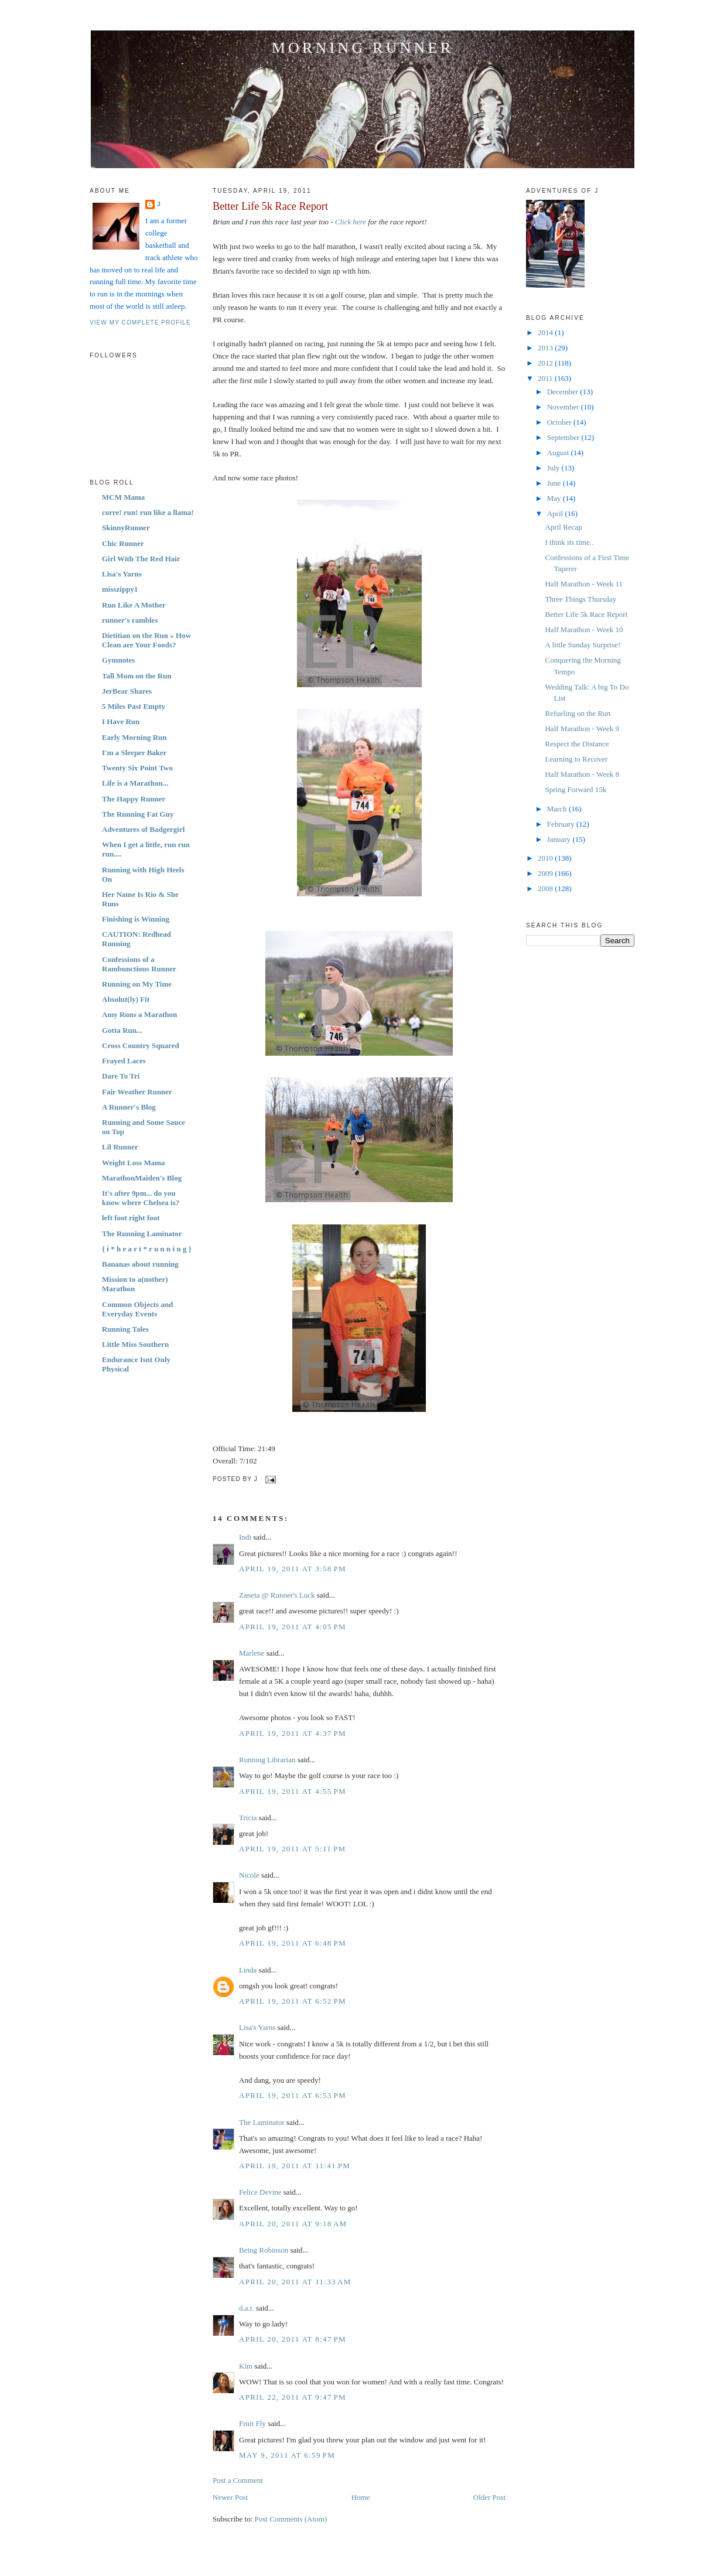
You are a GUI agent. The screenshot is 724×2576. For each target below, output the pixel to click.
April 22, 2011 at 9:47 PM (292, 2397)
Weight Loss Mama (133, 1162)
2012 (546, 363)
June (555, 483)
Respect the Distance (577, 743)
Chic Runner (123, 543)
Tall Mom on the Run (137, 675)
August (559, 452)
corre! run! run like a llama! (148, 512)
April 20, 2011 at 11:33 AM (295, 2281)
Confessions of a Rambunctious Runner (139, 964)
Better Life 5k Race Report (270, 206)
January (560, 839)
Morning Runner (362, 47)
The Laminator (262, 2122)
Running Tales (125, 1329)
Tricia (248, 1817)
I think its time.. (569, 542)
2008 (546, 888)
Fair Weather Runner (137, 1091)
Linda (248, 1970)
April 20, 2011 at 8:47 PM (292, 2339)
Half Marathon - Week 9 (582, 728)
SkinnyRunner (126, 527)
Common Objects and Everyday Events (137, 1309)
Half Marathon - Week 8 (582, 774)
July (554, 467)
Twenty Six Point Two (137, 767)
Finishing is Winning (135, 919)
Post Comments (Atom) (291, 2518)
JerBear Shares (127, 691)
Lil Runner (120, 1146)
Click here (350, 221)
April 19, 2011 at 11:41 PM (294, 2165)
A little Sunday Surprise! (582, 644)
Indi (245, 1537)
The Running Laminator (142, 1233)
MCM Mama (123, 497)
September (564, 437)
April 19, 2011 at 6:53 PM (292, 2095)
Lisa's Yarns (122, 573)
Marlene (251, 1653)
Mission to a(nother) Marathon (135, 1284)
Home (360, 2497)
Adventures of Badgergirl (143, 829)
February (561, 824)
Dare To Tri (120, 1076)
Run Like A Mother (134, 605)
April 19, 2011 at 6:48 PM (292, 1943)
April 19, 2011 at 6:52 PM (292, 2001)
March (558, 808)
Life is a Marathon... (135, 783)
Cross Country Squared (140, 1045)
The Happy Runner (133, 798)
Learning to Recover (576, 759)
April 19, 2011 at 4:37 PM (292, 1733)
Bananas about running (140, 1264)
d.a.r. (246, 2308)
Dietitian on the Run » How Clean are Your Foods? (146, 640)
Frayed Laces (124, 1060)
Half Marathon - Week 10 (584, 629)
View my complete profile (140, 322)
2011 (546, 378)
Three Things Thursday (580, 599)
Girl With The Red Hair (141, 558)
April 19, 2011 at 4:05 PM (292, 1626)
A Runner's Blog (129, 1107)
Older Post (489, 2497)
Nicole (249, 1875)
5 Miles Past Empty (133, 706)
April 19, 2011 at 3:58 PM (292, 1568)
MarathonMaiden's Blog (142, 1177)
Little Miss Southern (135, 1344)
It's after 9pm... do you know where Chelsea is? (140, 1198)
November (564, 406)
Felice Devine (260, 2192)
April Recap (563, 527)
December (563, 391)
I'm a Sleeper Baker (134, 752)
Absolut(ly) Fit (125, 999)
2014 (546, 332)
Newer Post (230, 2497)
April (556, 513)
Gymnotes (118, 660)
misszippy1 (120, 589)
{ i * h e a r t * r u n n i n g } (147, 1248)
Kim (245, 2366)
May (555, 498)
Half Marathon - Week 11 (584, 583)
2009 (546, 873)
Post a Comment (238, 2480)
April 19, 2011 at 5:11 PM (292, 1848)
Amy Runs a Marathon (139, 1014)
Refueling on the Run (577, 713)
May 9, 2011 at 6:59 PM (287, 2455)
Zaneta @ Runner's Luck (277, 1595)
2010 (546, 858)
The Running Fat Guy (137, 814)
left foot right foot (131, 1217)
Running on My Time (137, 984)
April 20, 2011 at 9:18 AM (293, 2223)
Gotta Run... (122, 1030)
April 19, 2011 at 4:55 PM (292, 1791)
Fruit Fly (252, 2423)
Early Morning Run (134, 737)
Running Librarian (267, 1759)
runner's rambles (130, 620)
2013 (546, 347)
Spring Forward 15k (575, 789)
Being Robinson (263, 2250)
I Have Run (120, 721)
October (560, 422)
